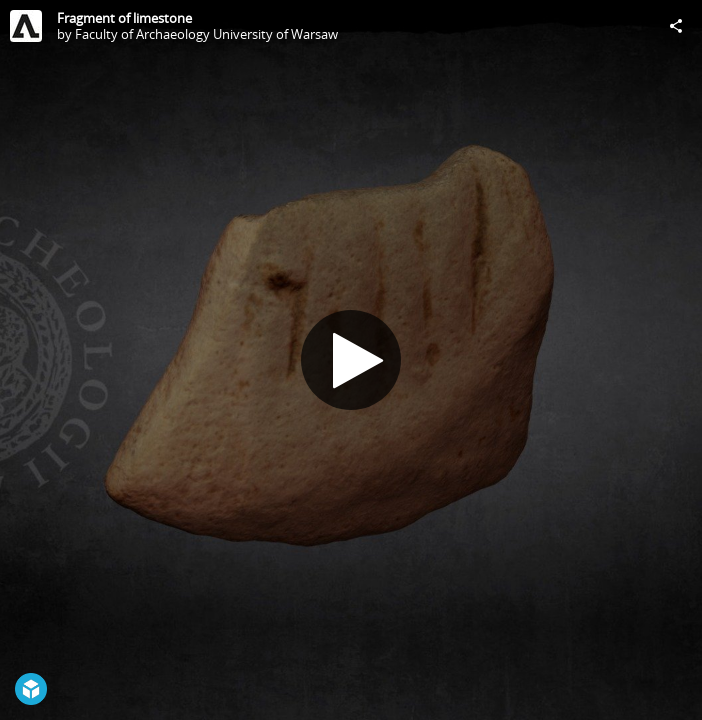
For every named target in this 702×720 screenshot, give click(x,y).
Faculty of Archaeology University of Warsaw (206, 34)
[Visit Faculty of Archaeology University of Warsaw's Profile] (26, 26)
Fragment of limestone (124, 18)
